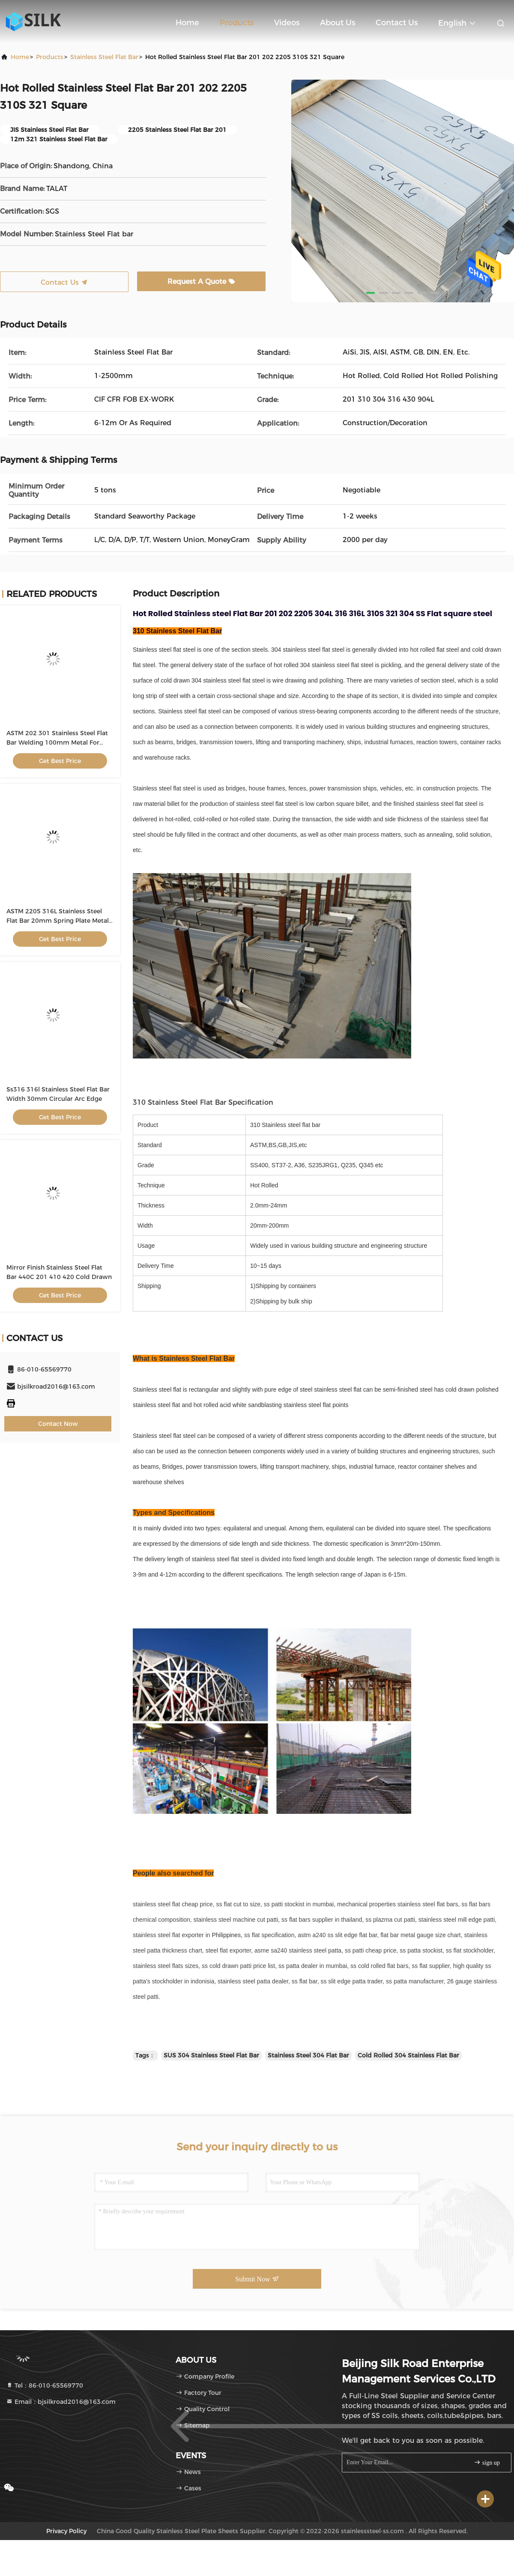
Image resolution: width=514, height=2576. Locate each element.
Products (237, 22)
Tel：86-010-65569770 (44, 2385)
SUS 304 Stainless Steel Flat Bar (211, 2055)
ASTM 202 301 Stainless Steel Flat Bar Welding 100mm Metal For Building (57, 742)
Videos (286, 22)
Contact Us (397, 22)
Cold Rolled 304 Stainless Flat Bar (408, 2055)
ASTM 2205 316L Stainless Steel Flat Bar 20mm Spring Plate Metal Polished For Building (57, 920)
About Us (337, 22)
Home (187, 22)
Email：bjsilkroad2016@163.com (61, 2402)
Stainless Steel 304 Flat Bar (308, 2055)
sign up (486, 2462)
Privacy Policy (66, 2531)
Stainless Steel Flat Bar (104, 57)
